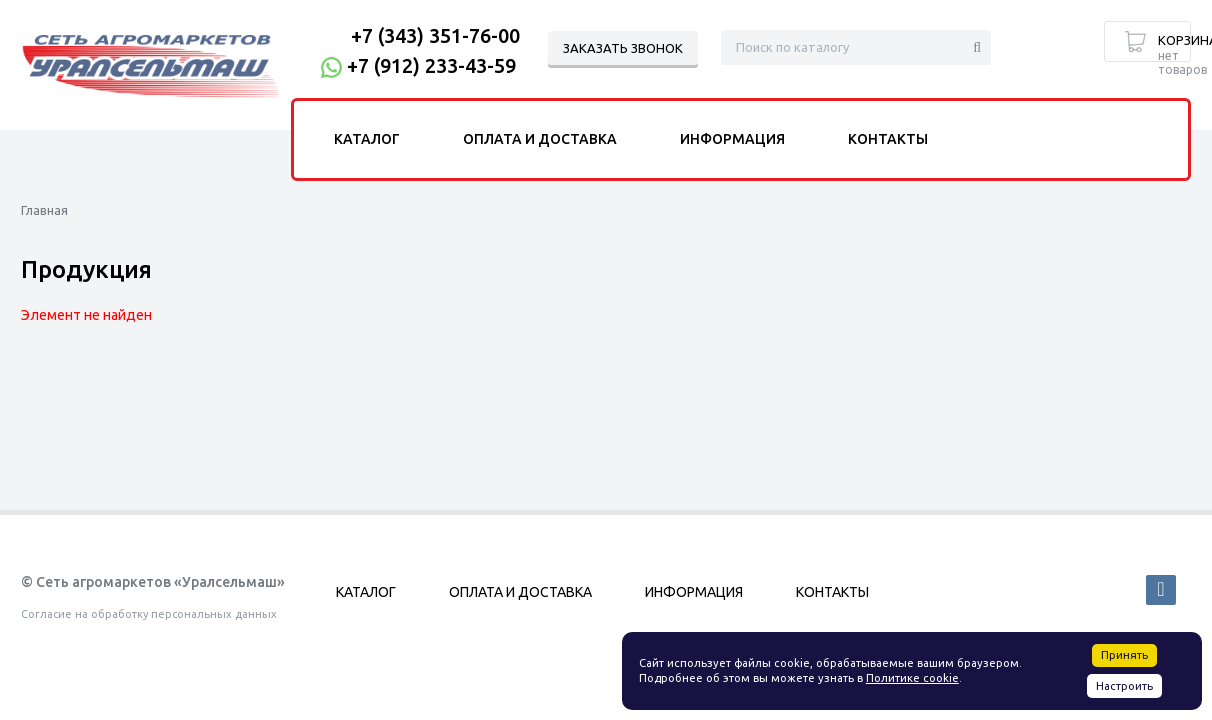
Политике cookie (912, 678)
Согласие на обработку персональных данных (149, 614)
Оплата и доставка (540, 139)
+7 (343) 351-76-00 (435, 35)
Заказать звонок (623, 48)
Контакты (888, 139)
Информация (732, 139)
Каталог (367, 139)
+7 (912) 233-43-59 (431, 65)
